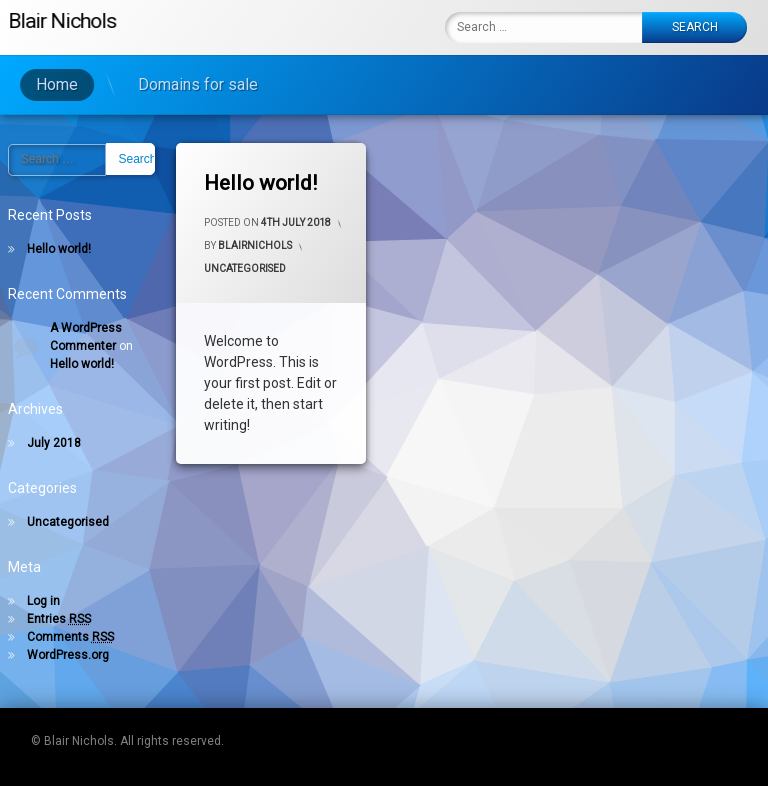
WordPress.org (68, 655)
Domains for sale (170, 84)
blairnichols (255, 245)
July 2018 (54, 443)
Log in (43, 601)
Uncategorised (245, 268)
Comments (70, 637)
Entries (59, 619)
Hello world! (260, 183)
